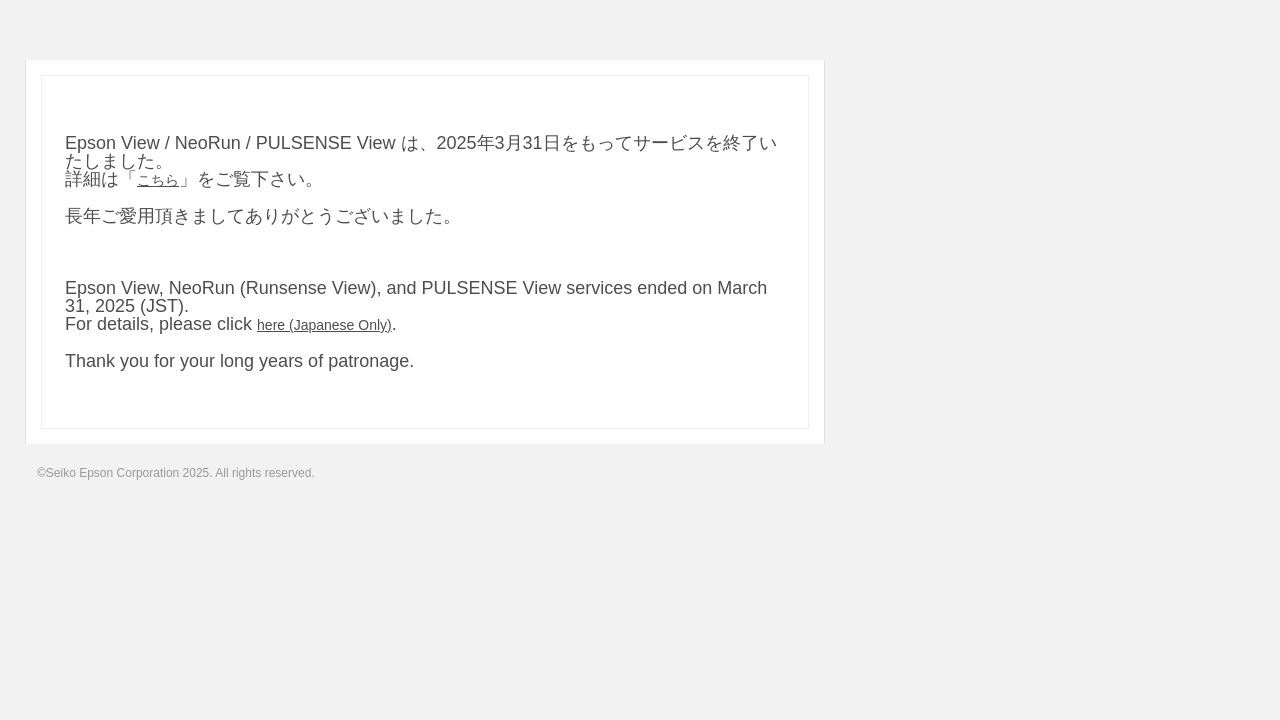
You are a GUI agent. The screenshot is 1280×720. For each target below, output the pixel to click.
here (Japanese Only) (324, 325)
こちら (158, 180)
